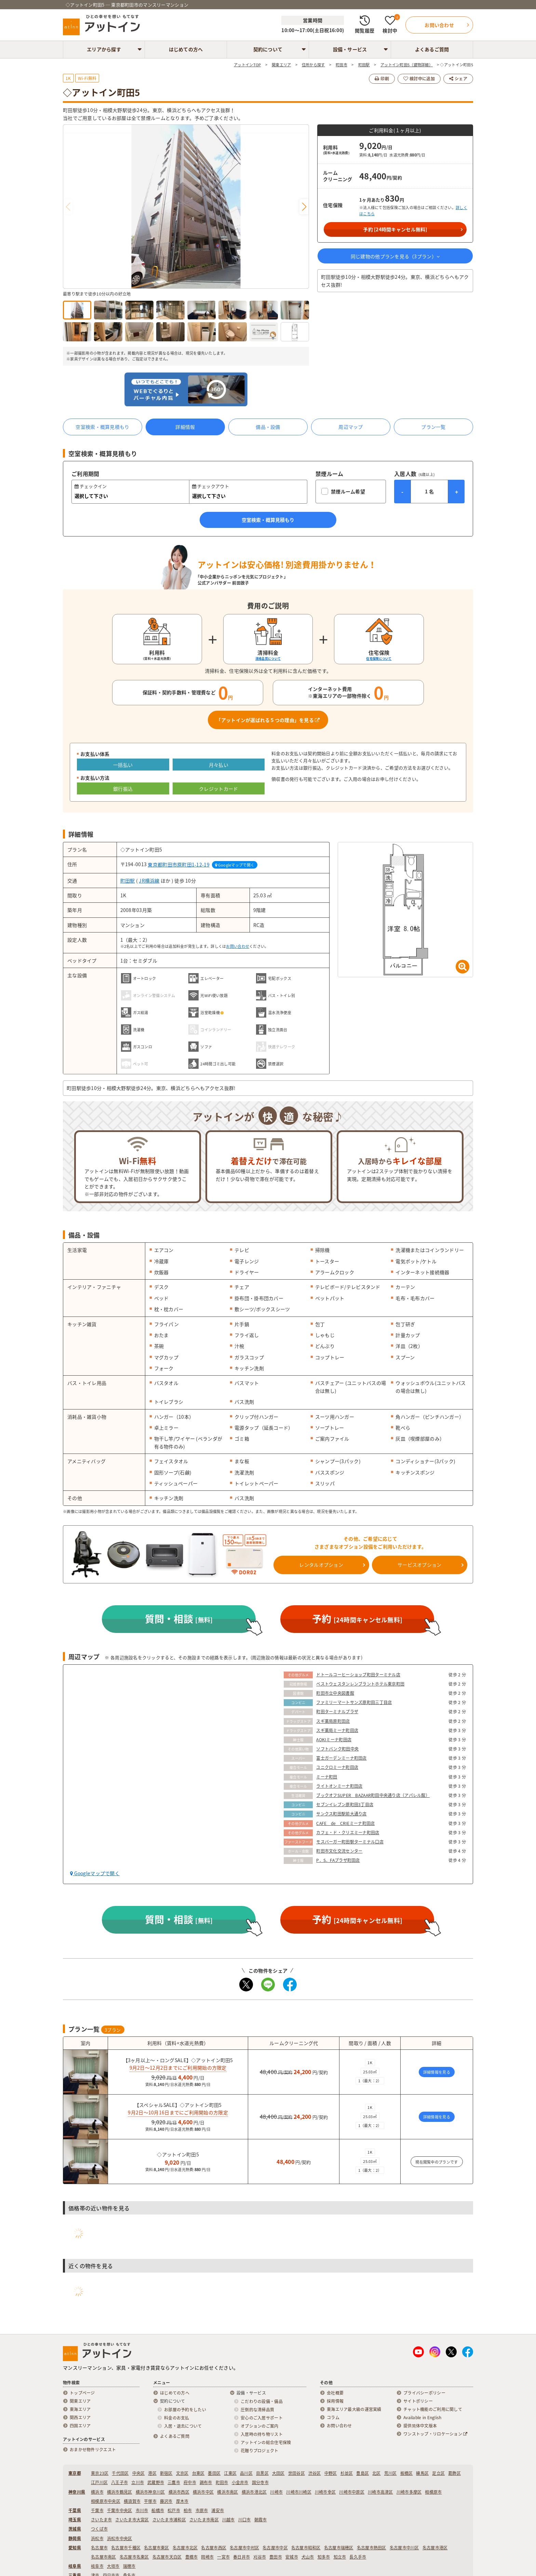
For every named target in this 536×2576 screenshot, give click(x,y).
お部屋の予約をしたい (185, 2410)
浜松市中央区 (119, 2538)
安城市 (291, 2557)
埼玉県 (74, 2520)
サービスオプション (420, 1564)
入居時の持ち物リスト (262, 2434)
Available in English (422, 2417)
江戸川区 (99, 2482)
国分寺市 (260, 2482)
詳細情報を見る (436, 2072)
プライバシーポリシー (424, 2393)
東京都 (74, 2473)
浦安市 (217, 2510)
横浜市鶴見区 (119, 2492)
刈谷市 (259, 2557)
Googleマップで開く (234, 865)
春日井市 (241, 2557)
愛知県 (74, 2548)
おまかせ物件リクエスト (93, 2449)
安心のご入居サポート (262, 2418)
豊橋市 (191, 2557)
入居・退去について (183, 2426)
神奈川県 (76, 2492)
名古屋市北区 (185, 2548)
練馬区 (422, 2473)
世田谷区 (296, 2473)
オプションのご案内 (260, 2426)
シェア (458, 79)
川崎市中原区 (351, 2492)
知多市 (324, 2557)
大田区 (278, 2473)
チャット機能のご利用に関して (432, 2409)
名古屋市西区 (213, 2548)
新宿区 (166, 2473)
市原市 (202, 2510)
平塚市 (150, 2501)
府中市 (190, 2482)
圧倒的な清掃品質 (257, 2410)
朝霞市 (260, 2520)
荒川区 (390, 2473)
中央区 (138, 2473)
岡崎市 (207, 2557)
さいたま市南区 (204, 2520)
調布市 (206, 2482)
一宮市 (223, 2557)
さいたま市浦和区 (169, 2520)
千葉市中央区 (119, 2510)
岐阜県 (74, 2566)
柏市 (188, 2510)
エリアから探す (104, 49)
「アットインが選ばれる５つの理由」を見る (268, 720)
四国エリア (80, 2426)
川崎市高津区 (380, 2492)
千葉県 (74, 2510)
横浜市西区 (179, 2492)
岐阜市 (97, 2566)
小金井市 (240, 2482)
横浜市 (97, 2492)
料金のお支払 (176, 2418)
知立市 (340, 2557)
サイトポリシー (418, 2401)
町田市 (222, 2482)
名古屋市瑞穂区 (338, 2548)
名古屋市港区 (435, 2548)
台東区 (198, 2473)
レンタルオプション (321, 1564)
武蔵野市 (155, 2482)
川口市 (244, 2520)
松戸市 (174, 2510)
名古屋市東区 (156, 2548)
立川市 (137, 2482)
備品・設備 (268, 426)
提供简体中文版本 (420, 2426)
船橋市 (157, 2510)
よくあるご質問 (432, 49)
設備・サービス (350, 49)
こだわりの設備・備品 (262, 2401)
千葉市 (97, 2510)
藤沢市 (166, 2501)
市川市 (142, 2510)
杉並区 (346, 2473)
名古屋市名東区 (134, 2557)
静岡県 (74, 2538)
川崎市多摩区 (409, 2492)
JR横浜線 (149, 880)
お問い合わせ (237, 946)
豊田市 (275, 2557)
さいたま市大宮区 (132, 2520)
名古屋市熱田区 (371, 2548)
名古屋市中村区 (244, 2548)
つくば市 (99, 2529)
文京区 (182, 2473)
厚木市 (182, 2501)
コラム (333, 2417)
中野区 (330, 2473)
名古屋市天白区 (167, 2557)
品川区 (246, 2473)
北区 (376, 2473)
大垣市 (113, 2566)
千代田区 (120, 2473)
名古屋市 (99, 2548)
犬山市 (308, 2557)
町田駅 (127, 880)
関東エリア (80, 2401)
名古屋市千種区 (125, 2548)
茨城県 (74, 2529)
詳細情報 (185, 426)
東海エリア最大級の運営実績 (354, 2409)
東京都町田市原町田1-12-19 (178, 864)
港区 (152, 2473)
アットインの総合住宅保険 (266, 2442)
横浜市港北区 (254, 2492)
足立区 (438, 2473)
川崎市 (276, 2492)
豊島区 (362, 2473)
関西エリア (80, 2417)
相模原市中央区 (105, 2501)
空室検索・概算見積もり (102, 426)
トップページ (82, 2393)
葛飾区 (454, 2473)
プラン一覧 (433, 426)
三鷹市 (174, 2482)
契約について (268, 49)
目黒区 (262, 2473)
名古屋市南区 (103, 2557)
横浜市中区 (203, 2492)
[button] (304, 206)
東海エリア (80, 2409)
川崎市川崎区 (298, 2492)
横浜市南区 (227, 2492)
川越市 (228, 2520)
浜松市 (97, 2538)
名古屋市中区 (275, 2548)
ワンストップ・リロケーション (435, 2434)
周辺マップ (350, 426)
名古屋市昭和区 (306, 2548)
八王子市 (119, 2482)
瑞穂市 (129, 2566)
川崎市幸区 (325, 2492)
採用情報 (335, 2401)
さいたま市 (101, 2520)
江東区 (230, 2473)
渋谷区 (314, 2473)
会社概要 (335, 2393)
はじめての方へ (186, 49)
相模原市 (433, 2492)
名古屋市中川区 (404, 2548)
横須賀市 (132, 2501)
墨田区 (214, 2473)
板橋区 (406, 2473)
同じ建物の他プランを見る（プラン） (395, 256)
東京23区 (99, 2473)
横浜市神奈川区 (150, 2492)
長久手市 (357, 2557)
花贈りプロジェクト (260, 2451)
